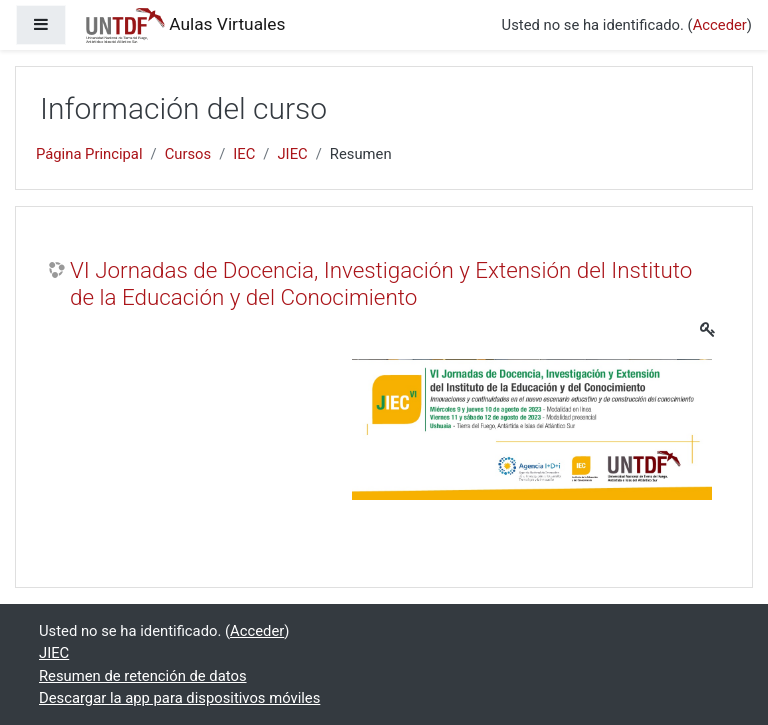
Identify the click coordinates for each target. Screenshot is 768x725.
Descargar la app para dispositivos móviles (179, 698)
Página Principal (89, 154)
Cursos (188, 154)
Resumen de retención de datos (143, 676)
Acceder (720, 25)
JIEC (292, 154)
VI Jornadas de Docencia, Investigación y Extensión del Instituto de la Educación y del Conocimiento (381, 283)
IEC (244, 154)
